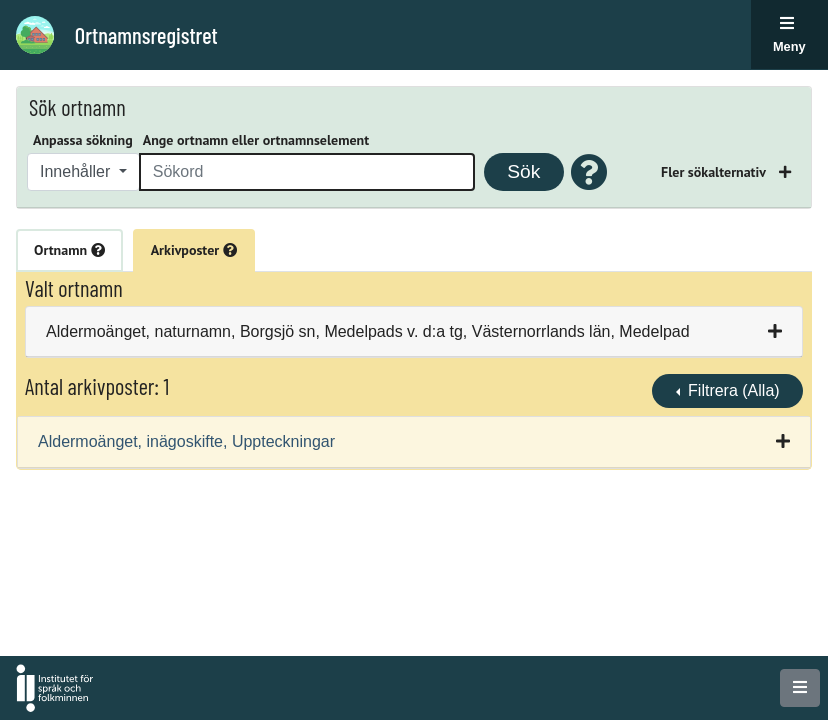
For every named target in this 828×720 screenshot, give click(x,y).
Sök (523, 171)
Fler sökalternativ (715, 172)
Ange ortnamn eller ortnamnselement (256, 140)
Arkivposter (194, 250)
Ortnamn (69, 250)
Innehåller (77, 171)
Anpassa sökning (83, 140)
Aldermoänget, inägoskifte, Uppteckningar (186, 441)
